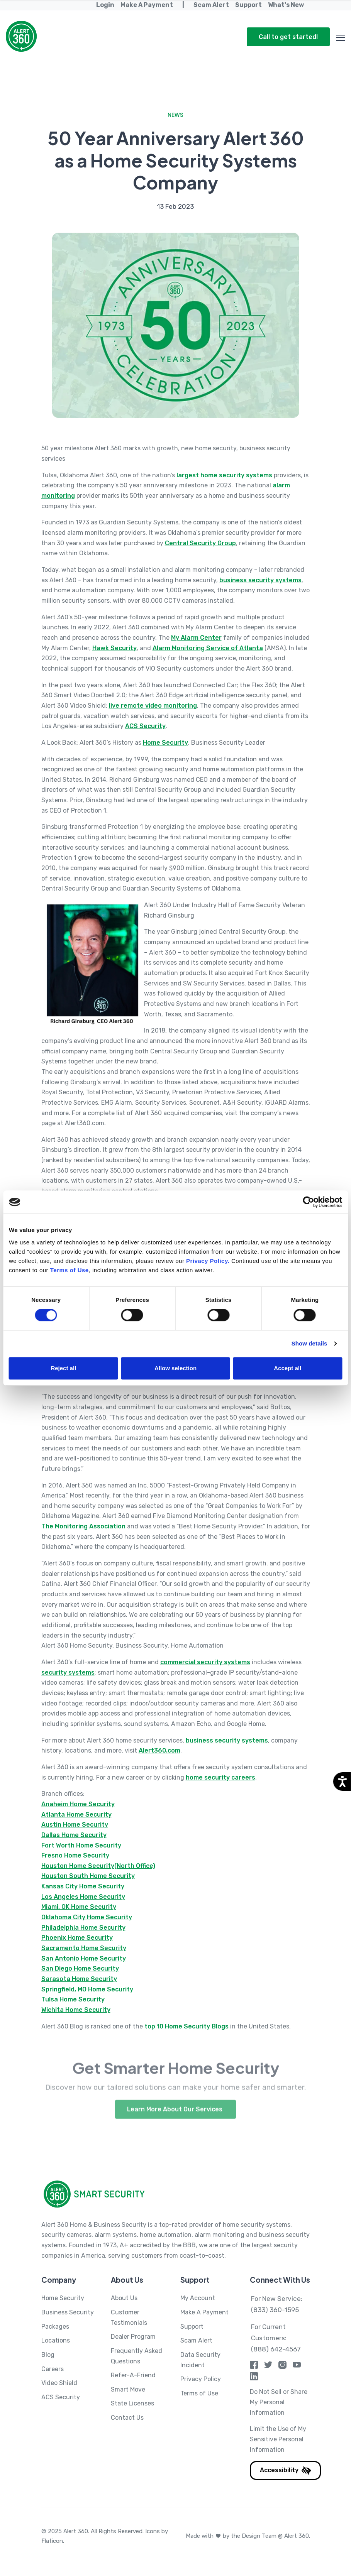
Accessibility (285, 2470)
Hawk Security (114, 648)
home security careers (220, 1777)
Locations (55, 2340)
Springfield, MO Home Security (87, 1989)
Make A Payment (146, 4)
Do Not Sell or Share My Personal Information (278, 2402)
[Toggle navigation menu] (340, 36)
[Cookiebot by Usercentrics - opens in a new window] (308, 1202)
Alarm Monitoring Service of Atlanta (208, 648)
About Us (124, 2298)
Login (105, 4)
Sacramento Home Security (83, 1948)
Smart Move (128, 2389)
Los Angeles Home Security (83, 1896)
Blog (47, 2354)
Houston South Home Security (88, 1876)
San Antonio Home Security (83, 1958)
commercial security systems (205, 1662)
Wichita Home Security (75, 2009)
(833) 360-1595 (275, 2310)
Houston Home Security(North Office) (98, 1865)
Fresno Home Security (75, 1855)
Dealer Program (133, 2336)
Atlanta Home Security (76, 1814)
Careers (52, 2369)
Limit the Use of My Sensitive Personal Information (278, 2439)
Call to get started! (288, 37)
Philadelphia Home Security (83, 1927)
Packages (55, 2326)
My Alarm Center (196, 637)
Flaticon (52, 2540)
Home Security (165, 742)
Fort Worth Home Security (81, 1845)
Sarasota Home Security (79, 1979)
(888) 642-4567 (276, 2349)
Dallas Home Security (74, 1835)
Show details (309, 1343)
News (175, 115)
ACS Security (145, 726)
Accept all (287, 1368)
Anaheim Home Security (78, 1804)
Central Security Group (200, 543)
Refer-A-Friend (133, 2375)
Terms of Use (199, 2393)
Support (248, 4)
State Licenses (132, 2403)
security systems (68, 1672)
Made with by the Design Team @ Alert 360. (248, 2536)
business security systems (260, 580)
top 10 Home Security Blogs (186, 2026)
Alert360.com (159, 1750)
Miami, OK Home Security (78, 1906)
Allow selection (175, 1368)
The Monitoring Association (83, 1526)
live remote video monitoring (153, 705)
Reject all (63, 1368)
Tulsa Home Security (73, 1999)
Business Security (67, 2312)
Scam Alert (211, 4)
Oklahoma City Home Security (86, 1917)
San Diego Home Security (80, 1968)
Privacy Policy (200, 2379)
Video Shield (59, 2383)
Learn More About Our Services (175, 2122)
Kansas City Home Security (82, 1886)
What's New (286, 4)
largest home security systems (224, 475)
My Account (197, 2298)
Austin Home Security (74, 1824)
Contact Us (127, 2417)
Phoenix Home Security (77, 1937)
